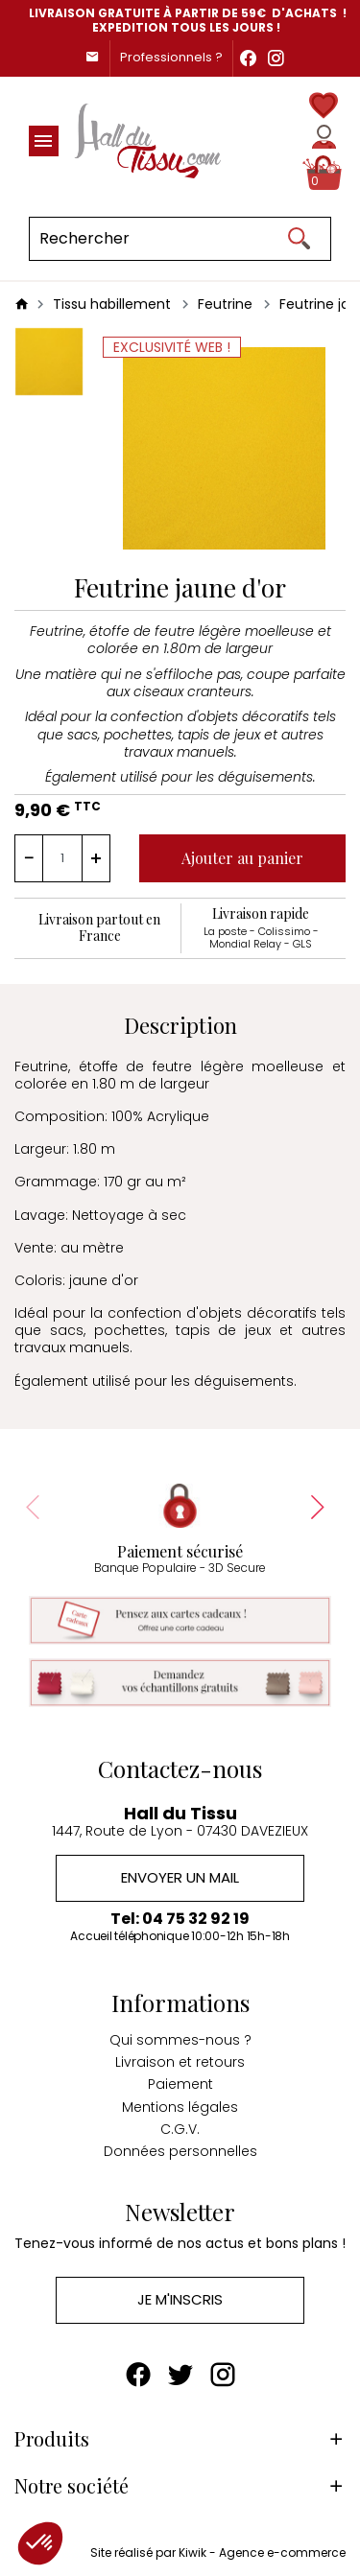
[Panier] (324, 172)
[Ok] (298, 239)
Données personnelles (180, 2151)
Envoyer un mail (180, 1877)
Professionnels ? (171, 57)
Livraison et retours (180, 2062)
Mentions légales (180, 2107)
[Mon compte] (324, 137)
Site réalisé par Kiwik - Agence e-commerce (218, 2552)
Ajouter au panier (242, 858)
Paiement (180, 2084)
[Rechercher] (180, 239)
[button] (40, 2543)
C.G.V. (180, 2129)
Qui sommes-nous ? (180, 2039)
